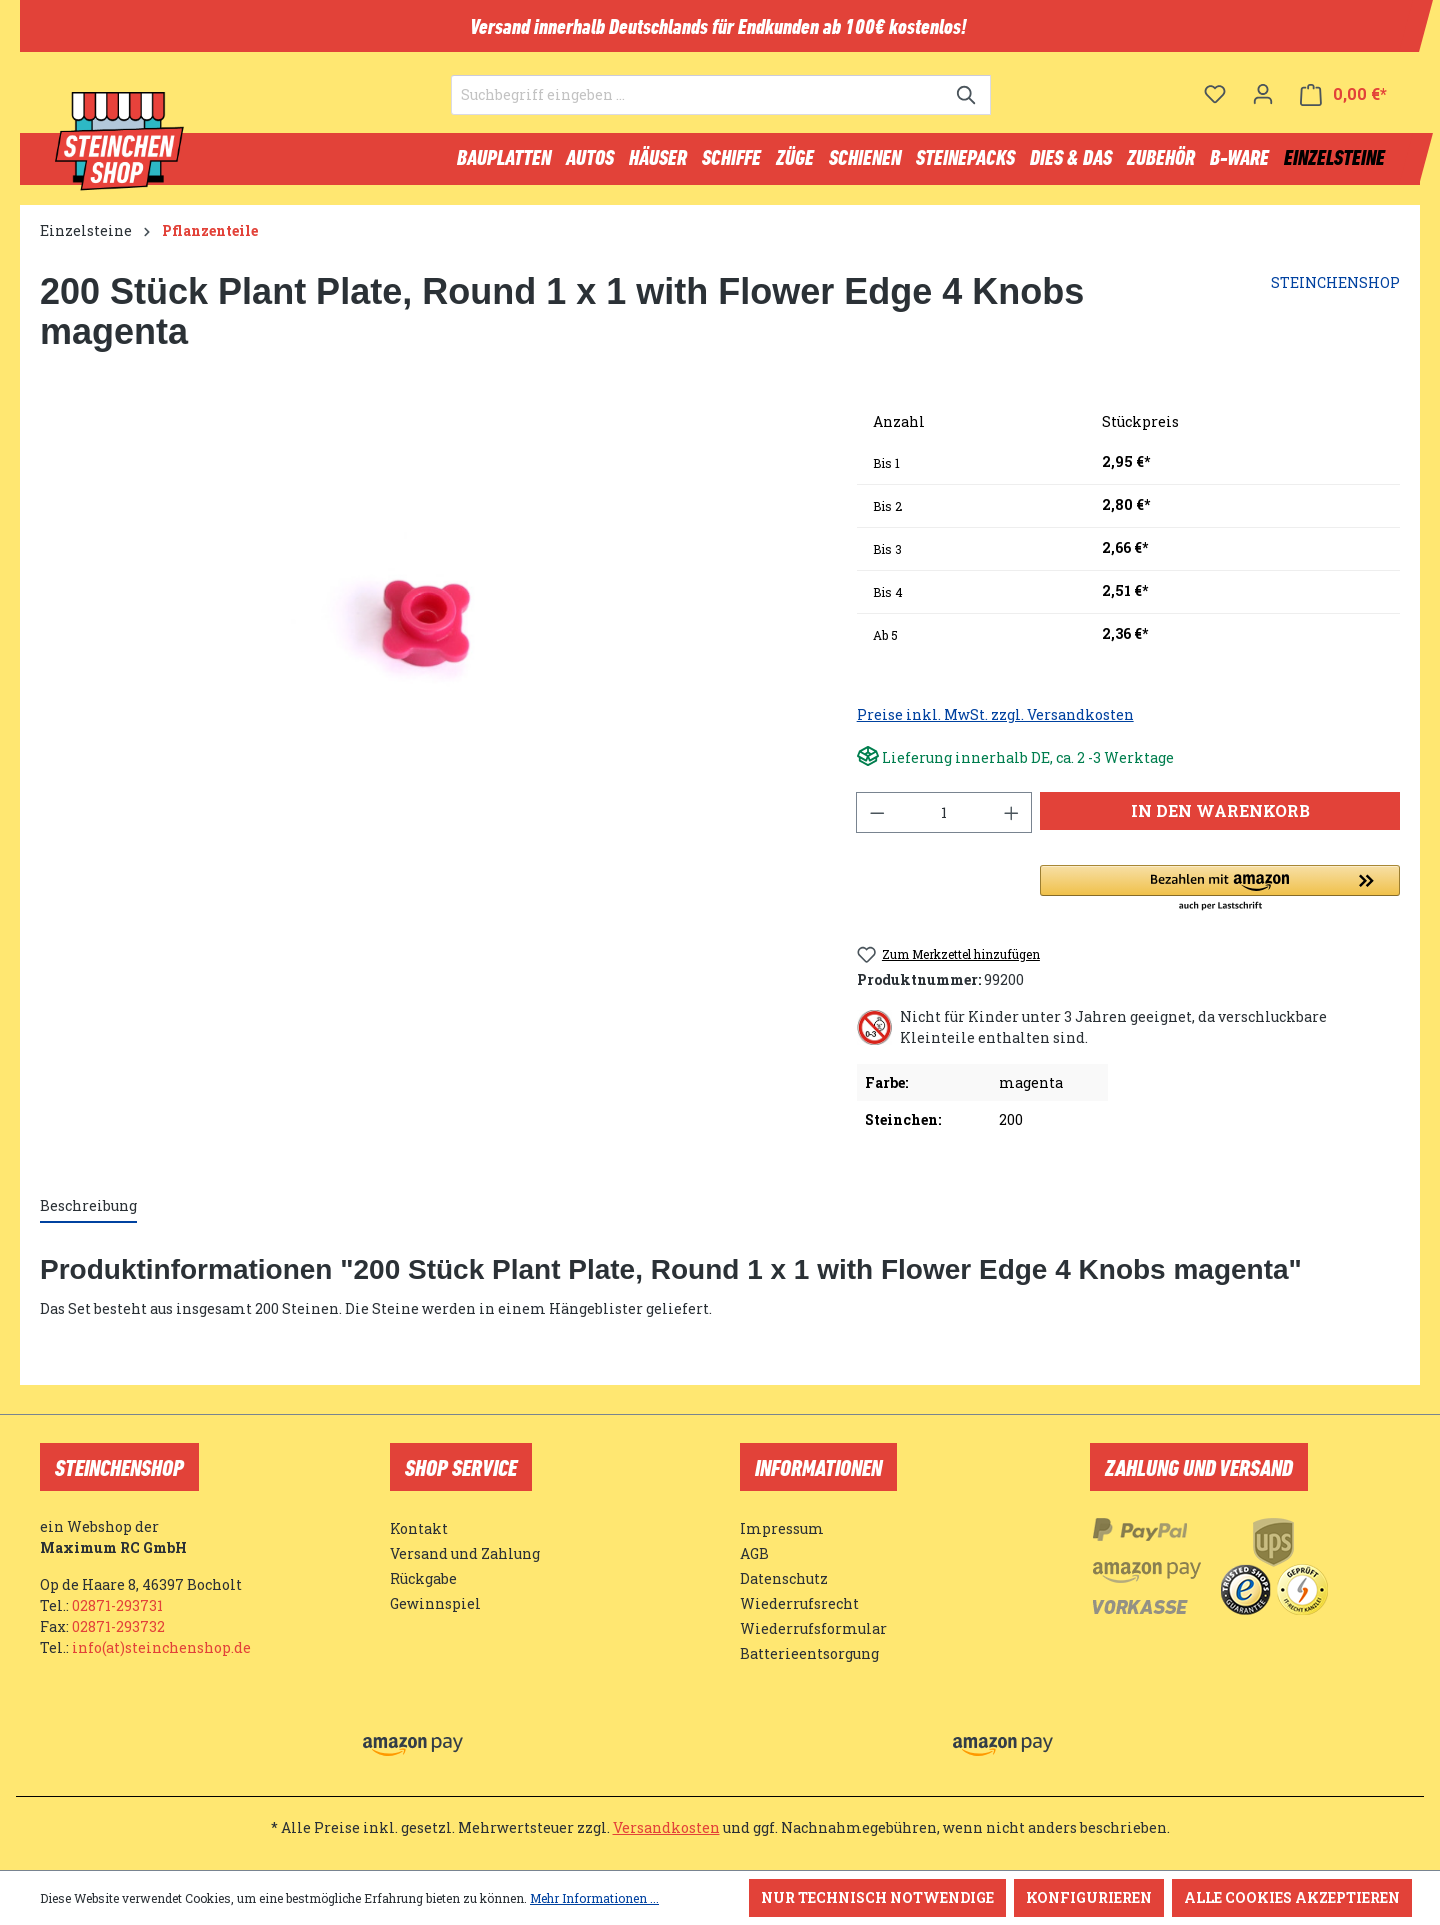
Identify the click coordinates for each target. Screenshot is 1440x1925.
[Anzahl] (944, 821)
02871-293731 (117, 1605)
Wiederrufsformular (813, 1628)
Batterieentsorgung (809, 1653)
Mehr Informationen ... (594, 1898)
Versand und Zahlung (465, 1553)
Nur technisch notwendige (877, 1897)
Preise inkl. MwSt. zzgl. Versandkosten (995, 723)
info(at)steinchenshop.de (161, 1647)
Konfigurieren (1089, 1897)
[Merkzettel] (1215, 105)
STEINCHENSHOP (1335, 291)
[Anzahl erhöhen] (1012, 821)
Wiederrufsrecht (799, 1603)
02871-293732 (118, 1626)
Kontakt (419, 1528)
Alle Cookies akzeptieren (1292, 1897)
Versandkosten (666, 1827)
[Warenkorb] (1343, 105)
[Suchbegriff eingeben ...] (698, 106)
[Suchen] (967, 106)
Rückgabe (423, 1578)
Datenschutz (784, 1578)
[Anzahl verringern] (877, 821)
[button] (1220, 898)
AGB (754, 1553)
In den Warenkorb (1220, 819)
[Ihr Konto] (1263, 105)
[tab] (88, 1215)
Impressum (782, 1528)
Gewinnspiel (435, 1603)
